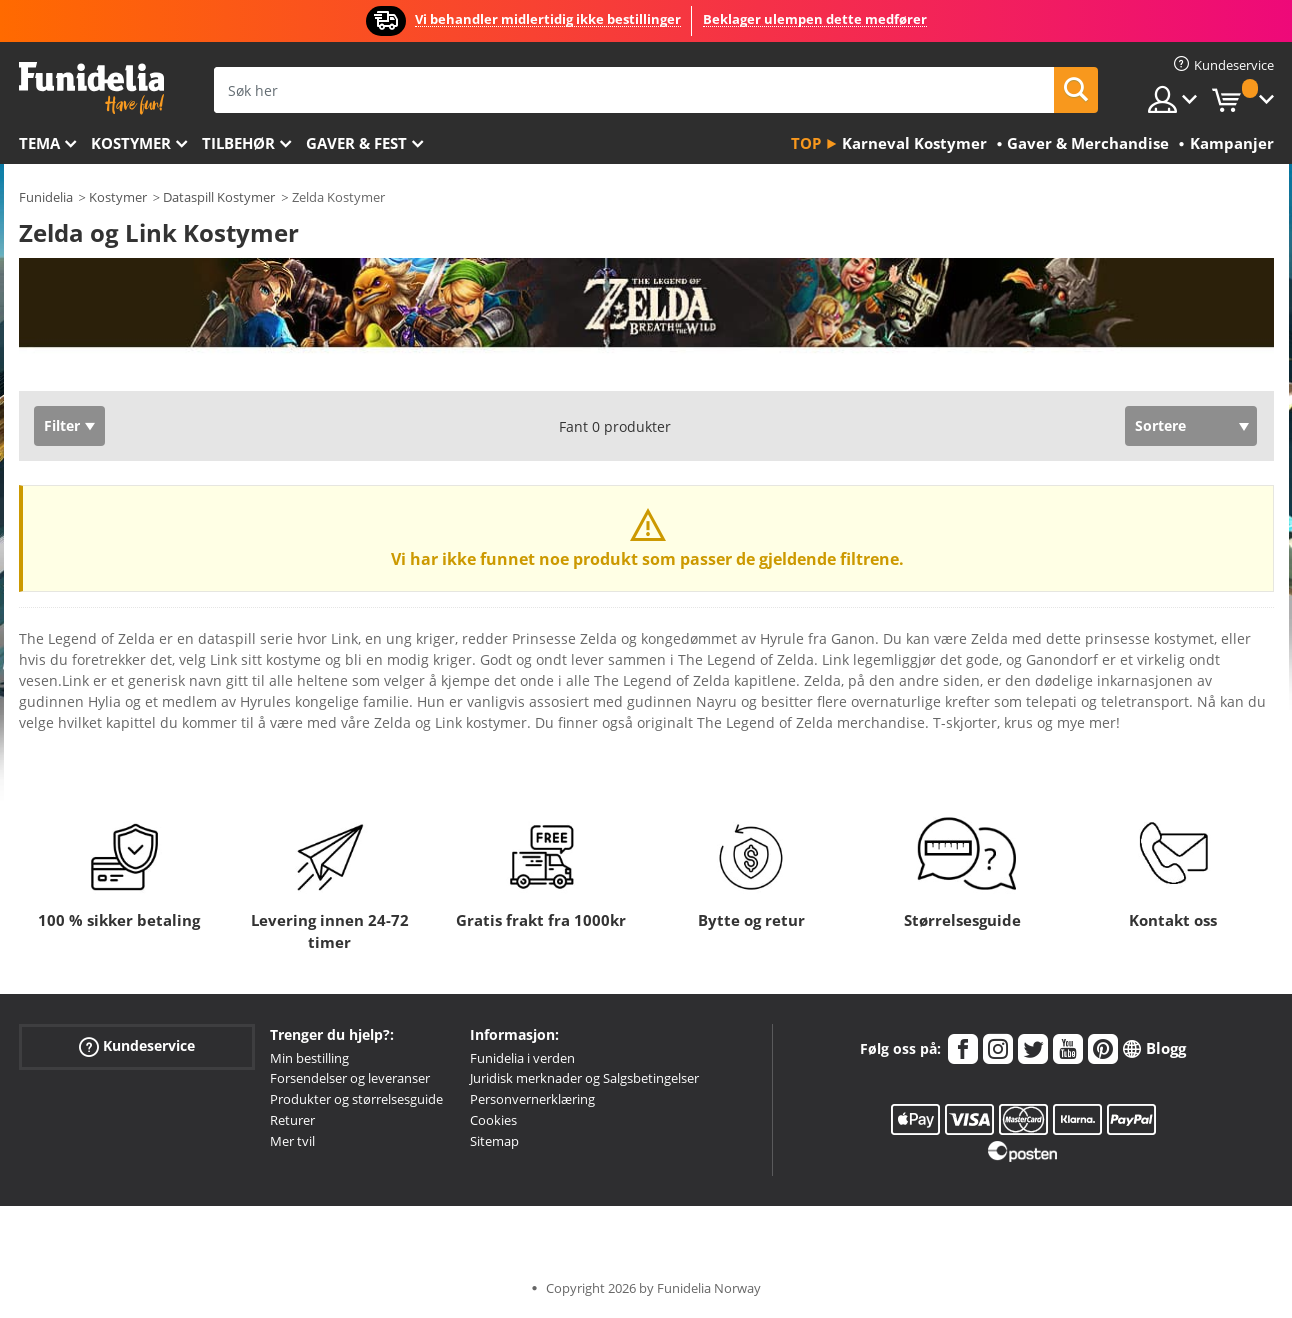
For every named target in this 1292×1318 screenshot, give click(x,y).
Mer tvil (292, 1141)
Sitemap (494, 1141)
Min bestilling (309, 1058)
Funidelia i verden (522, 1058)
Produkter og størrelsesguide (356, 1099)
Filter (62, 425)
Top (806, 143)
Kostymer (131, 143)
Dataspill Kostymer (219, 197)
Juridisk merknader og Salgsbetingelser (584, 1078)
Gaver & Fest (356, 143)
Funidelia (46, 197)
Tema (39, 143)
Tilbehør (238, 143)
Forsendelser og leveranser (350, 1078)
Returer (292, 1120)
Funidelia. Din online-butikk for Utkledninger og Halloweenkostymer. (91, 88)
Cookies (493, 1120)
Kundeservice (137, 1045)
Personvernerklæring (532, 1099)
